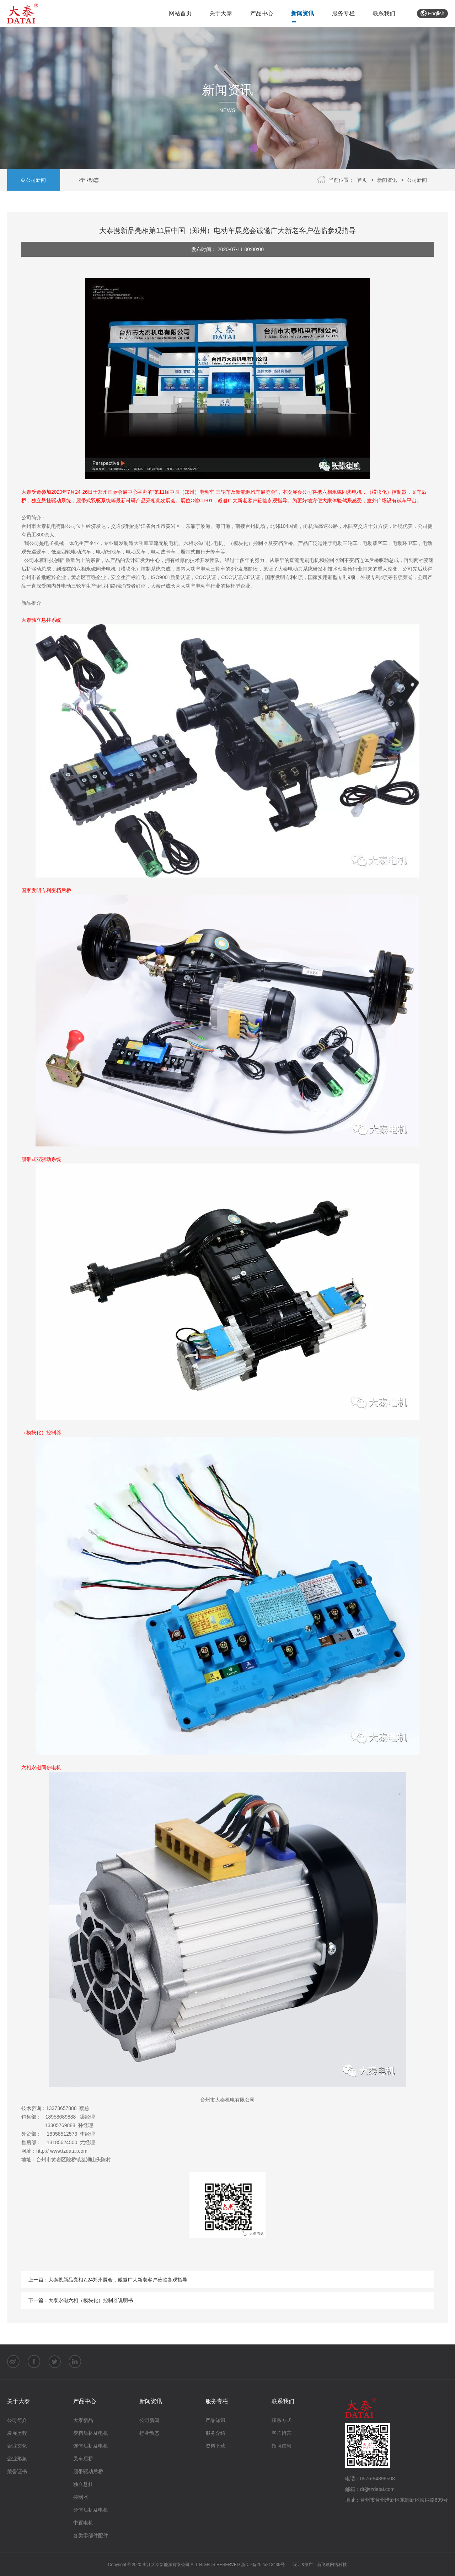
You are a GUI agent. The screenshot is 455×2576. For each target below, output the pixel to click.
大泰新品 (83, 2420)
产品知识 (215, 2420)
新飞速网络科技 (332, 2564)
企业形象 (17, 2458)
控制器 (80, 2497)
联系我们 (384, 13)
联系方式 (281, 2420)
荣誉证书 (17, 2471)
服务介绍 (215, 2433)
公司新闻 (33, 180)
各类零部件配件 (90, 2535)
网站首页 (180, 13)
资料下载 (215, 2446)
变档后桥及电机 (90, 2433)
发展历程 (17, 2433)
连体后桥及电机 (90, 2446)
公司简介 (17, 2420)
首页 (362, 180)
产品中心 (261, 13)
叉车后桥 (83, 2458)
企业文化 (17, 2446)
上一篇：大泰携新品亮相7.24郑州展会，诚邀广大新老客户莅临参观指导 (107, 2280)
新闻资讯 (302, 13)
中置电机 (83, 2522)
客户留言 (281, 2433)
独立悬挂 (83, 2484)
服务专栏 (343, 13)
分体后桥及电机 (90, 2510)
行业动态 (86, 180)
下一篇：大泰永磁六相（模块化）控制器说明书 (80, 2300)
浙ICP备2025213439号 (263, 2564)
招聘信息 (281, 2446)
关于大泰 (220, 13)
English (432, 13)
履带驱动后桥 (88, 2471)
